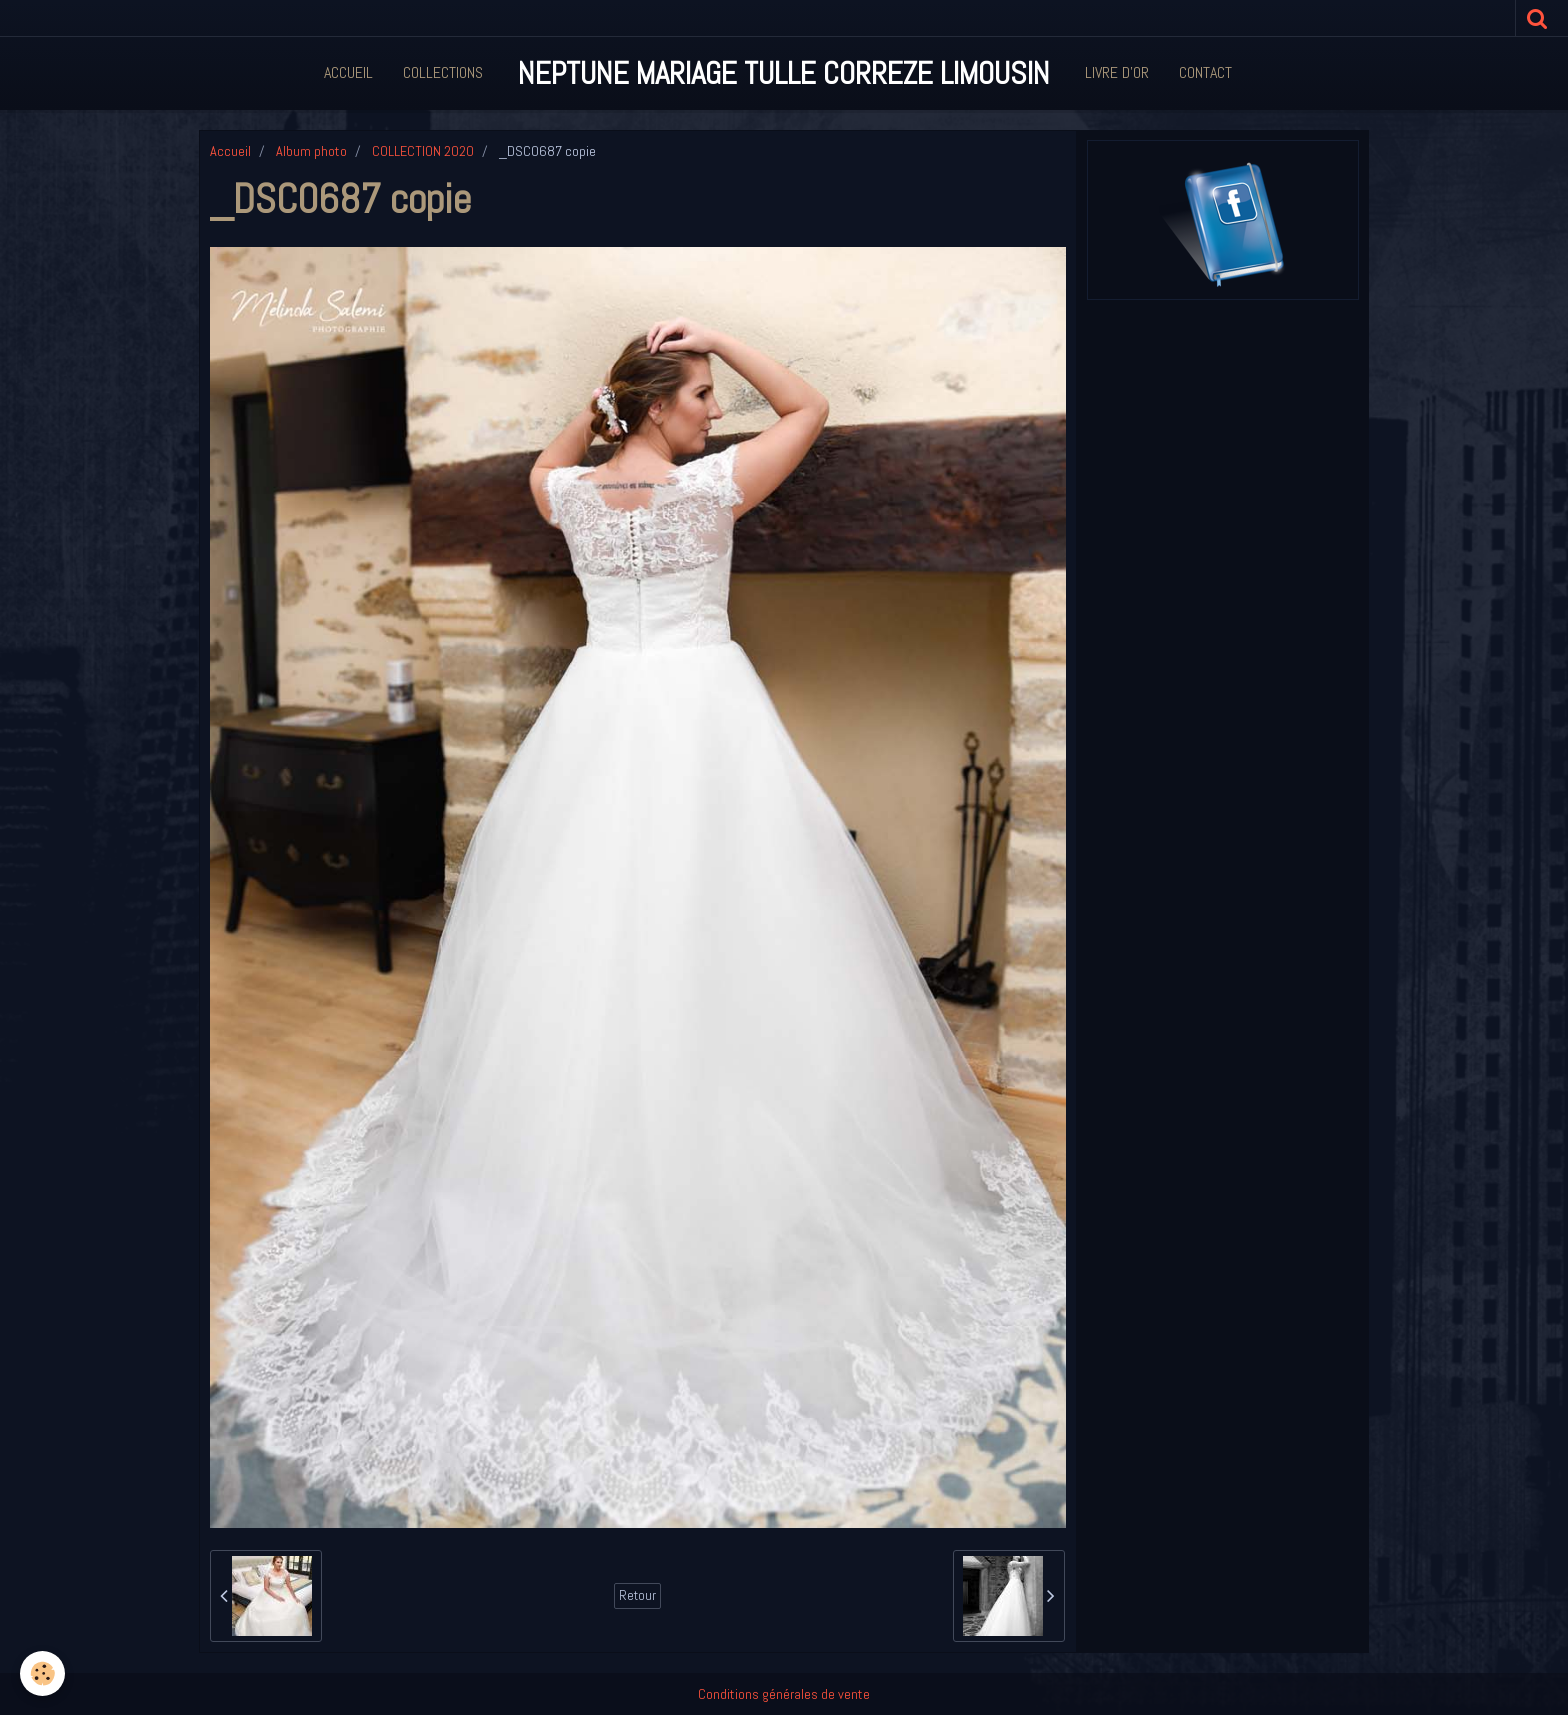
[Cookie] (42, 1673)
